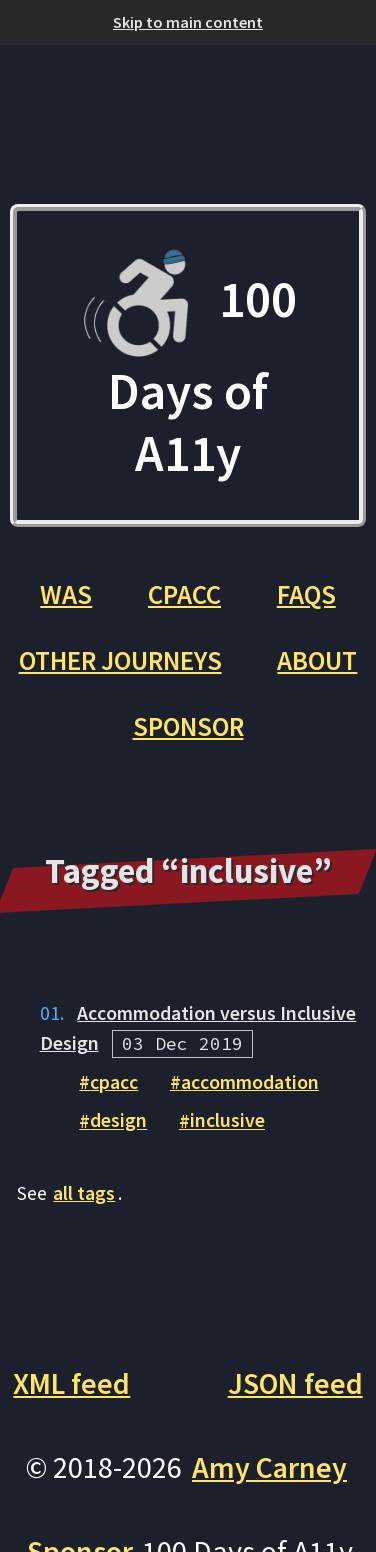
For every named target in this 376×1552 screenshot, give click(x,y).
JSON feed (295, 1383)
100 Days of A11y (188, 366)
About (317, 660)
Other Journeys (120, 660)
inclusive (227, 1121)
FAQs (306, 594)
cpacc (114, 1082)
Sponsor (188, 726)
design (118, 1121)
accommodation (250, 1082)
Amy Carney (269, 1467)
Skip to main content (188, 22)
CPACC (184, 594)
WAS (66, 594)
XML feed (71, 1383)
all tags (84, 1193)
